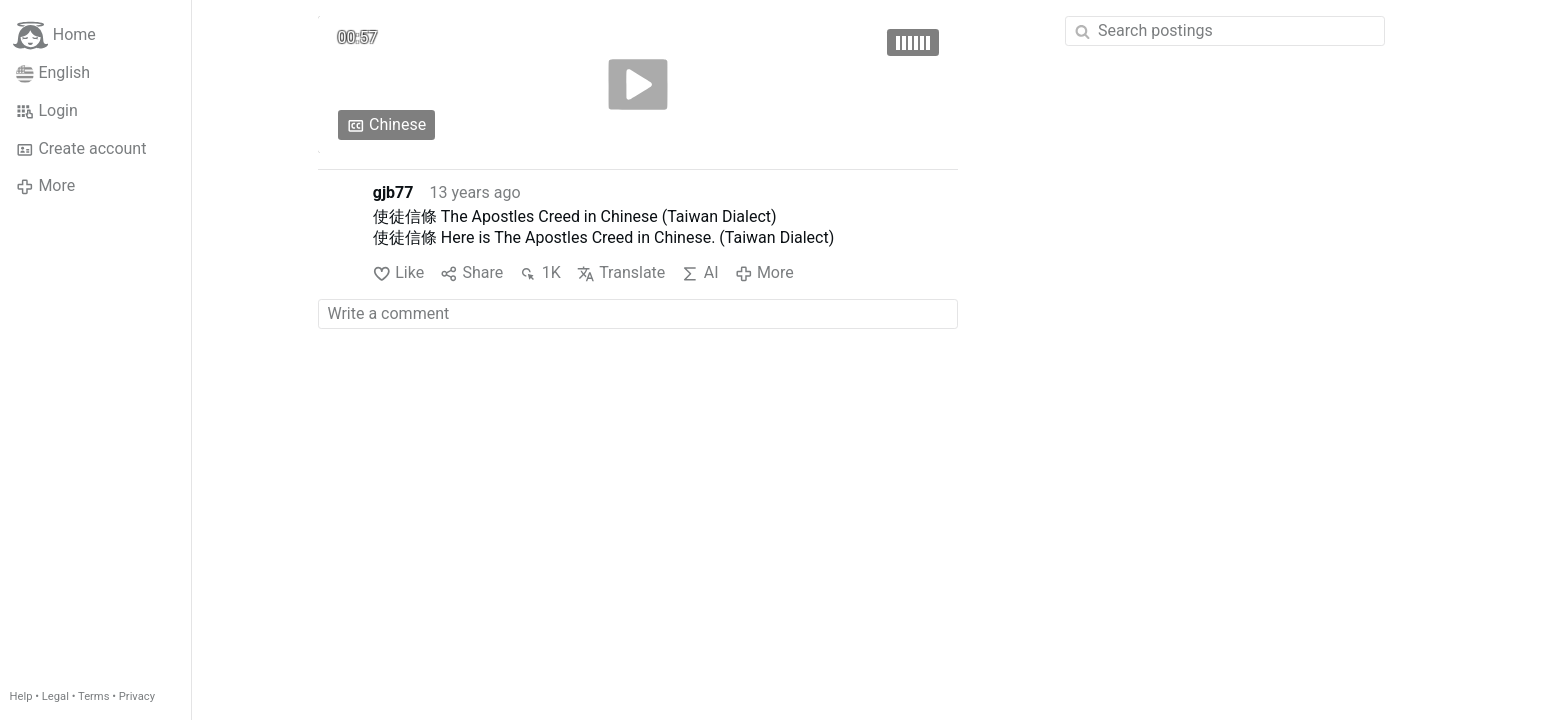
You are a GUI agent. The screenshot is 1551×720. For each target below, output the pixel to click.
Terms (93, 696)
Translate (621, 273)
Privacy (137, 696)
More (45, 186)
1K (539, 273)
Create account (81, 149)
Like (398, 273)
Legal (55, 696)
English (53, 73)
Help (21, 696)
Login (47, 111)
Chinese (387, 125)
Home (54, 35)
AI (699, 273)
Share (471, 273)
